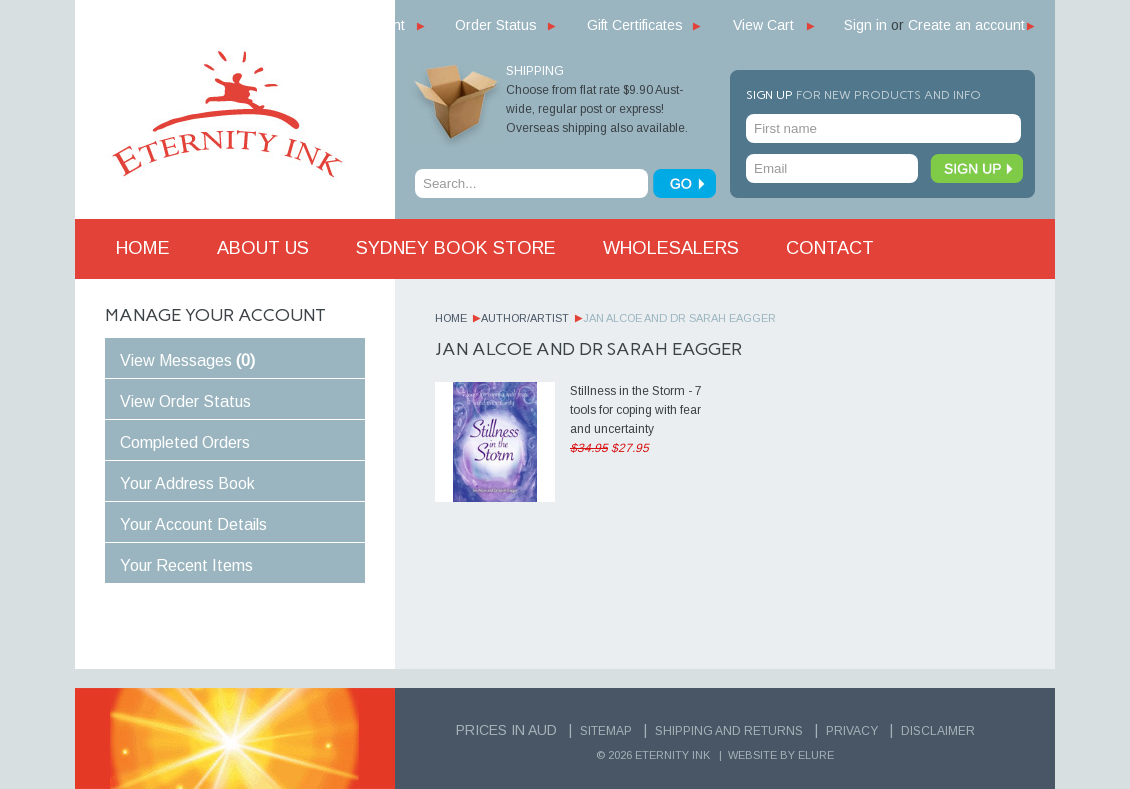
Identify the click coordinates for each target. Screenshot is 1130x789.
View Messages (187, 360)
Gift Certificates (635, 25)
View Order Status (185, 401)
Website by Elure (781, 755)
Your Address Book (187, 483)
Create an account (966, 25)
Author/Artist (525, 318)
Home (451, 318)
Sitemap (606, 731)
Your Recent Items (186, 565)
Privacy (852, 731)
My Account (369, 25)
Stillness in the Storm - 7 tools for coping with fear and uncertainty (636, 410)
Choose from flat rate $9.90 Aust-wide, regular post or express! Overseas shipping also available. (597, 109)
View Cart (763, 25)
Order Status (496, 25)
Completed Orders (185, 442)
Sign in (865, 25)
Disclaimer (938, 731)
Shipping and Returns (729, 731)
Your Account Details (193, 524)
